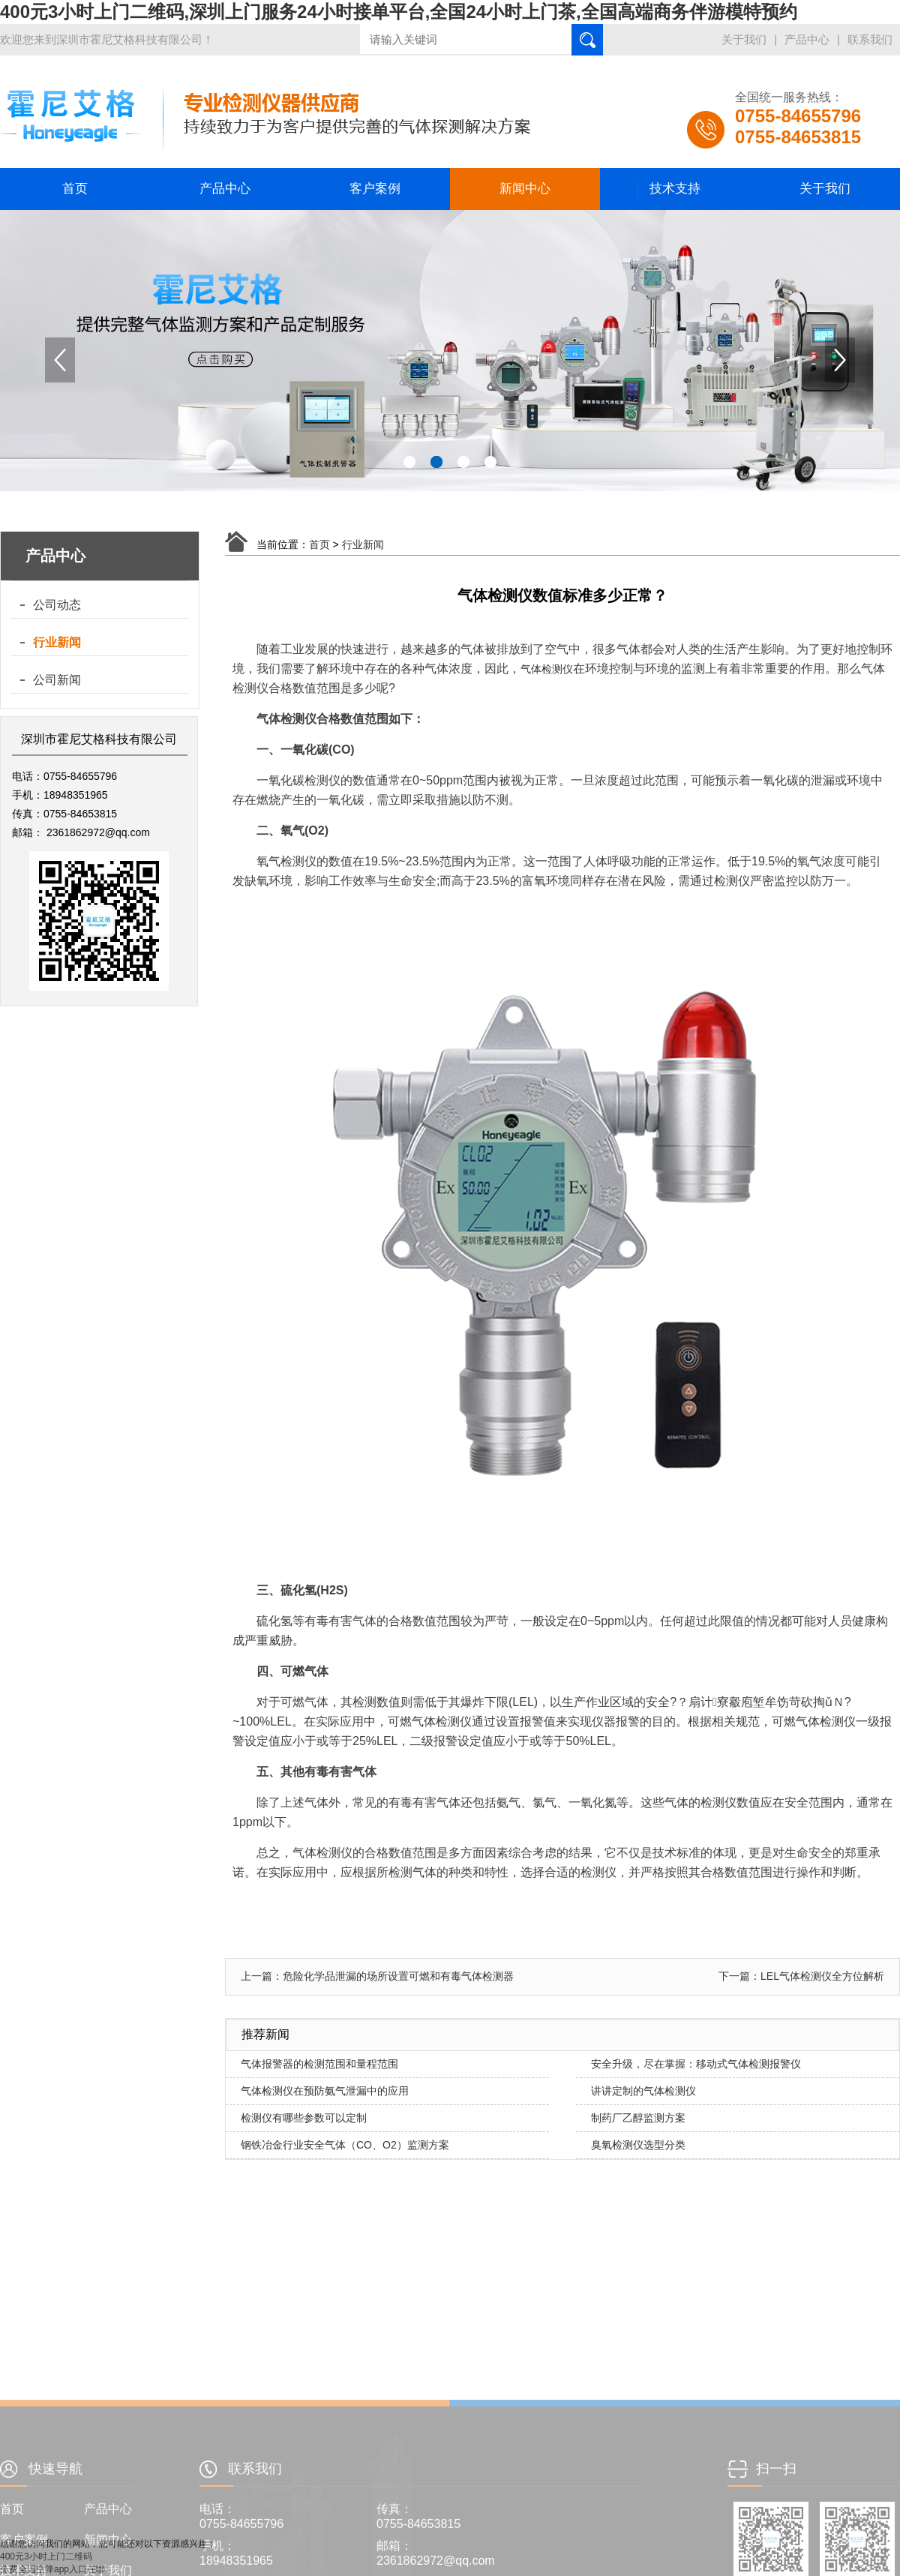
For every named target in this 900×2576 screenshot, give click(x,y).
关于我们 (744, 39)
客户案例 (375, 188)
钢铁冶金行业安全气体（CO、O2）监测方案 (345, 2145)
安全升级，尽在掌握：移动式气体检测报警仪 (696, 2064)
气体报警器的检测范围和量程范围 (319, 2064)
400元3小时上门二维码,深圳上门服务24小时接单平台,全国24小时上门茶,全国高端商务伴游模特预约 (398, 11)
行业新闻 (57, 642)
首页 (75, 188)
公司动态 (57, 604)
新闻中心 (525, 188)
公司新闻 (57, 679)
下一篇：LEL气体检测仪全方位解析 (801, 1976)
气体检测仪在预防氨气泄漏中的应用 (325, 2091)
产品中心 (807, 39)
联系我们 (870, 39)
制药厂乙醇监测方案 (638, 2118)
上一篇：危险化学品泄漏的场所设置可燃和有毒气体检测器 (377, 1976)
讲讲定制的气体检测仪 (643, 2091)
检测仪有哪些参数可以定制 (304, 2118)
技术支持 (675, 188)
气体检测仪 (546, 669)
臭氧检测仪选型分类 (638, 2145)
